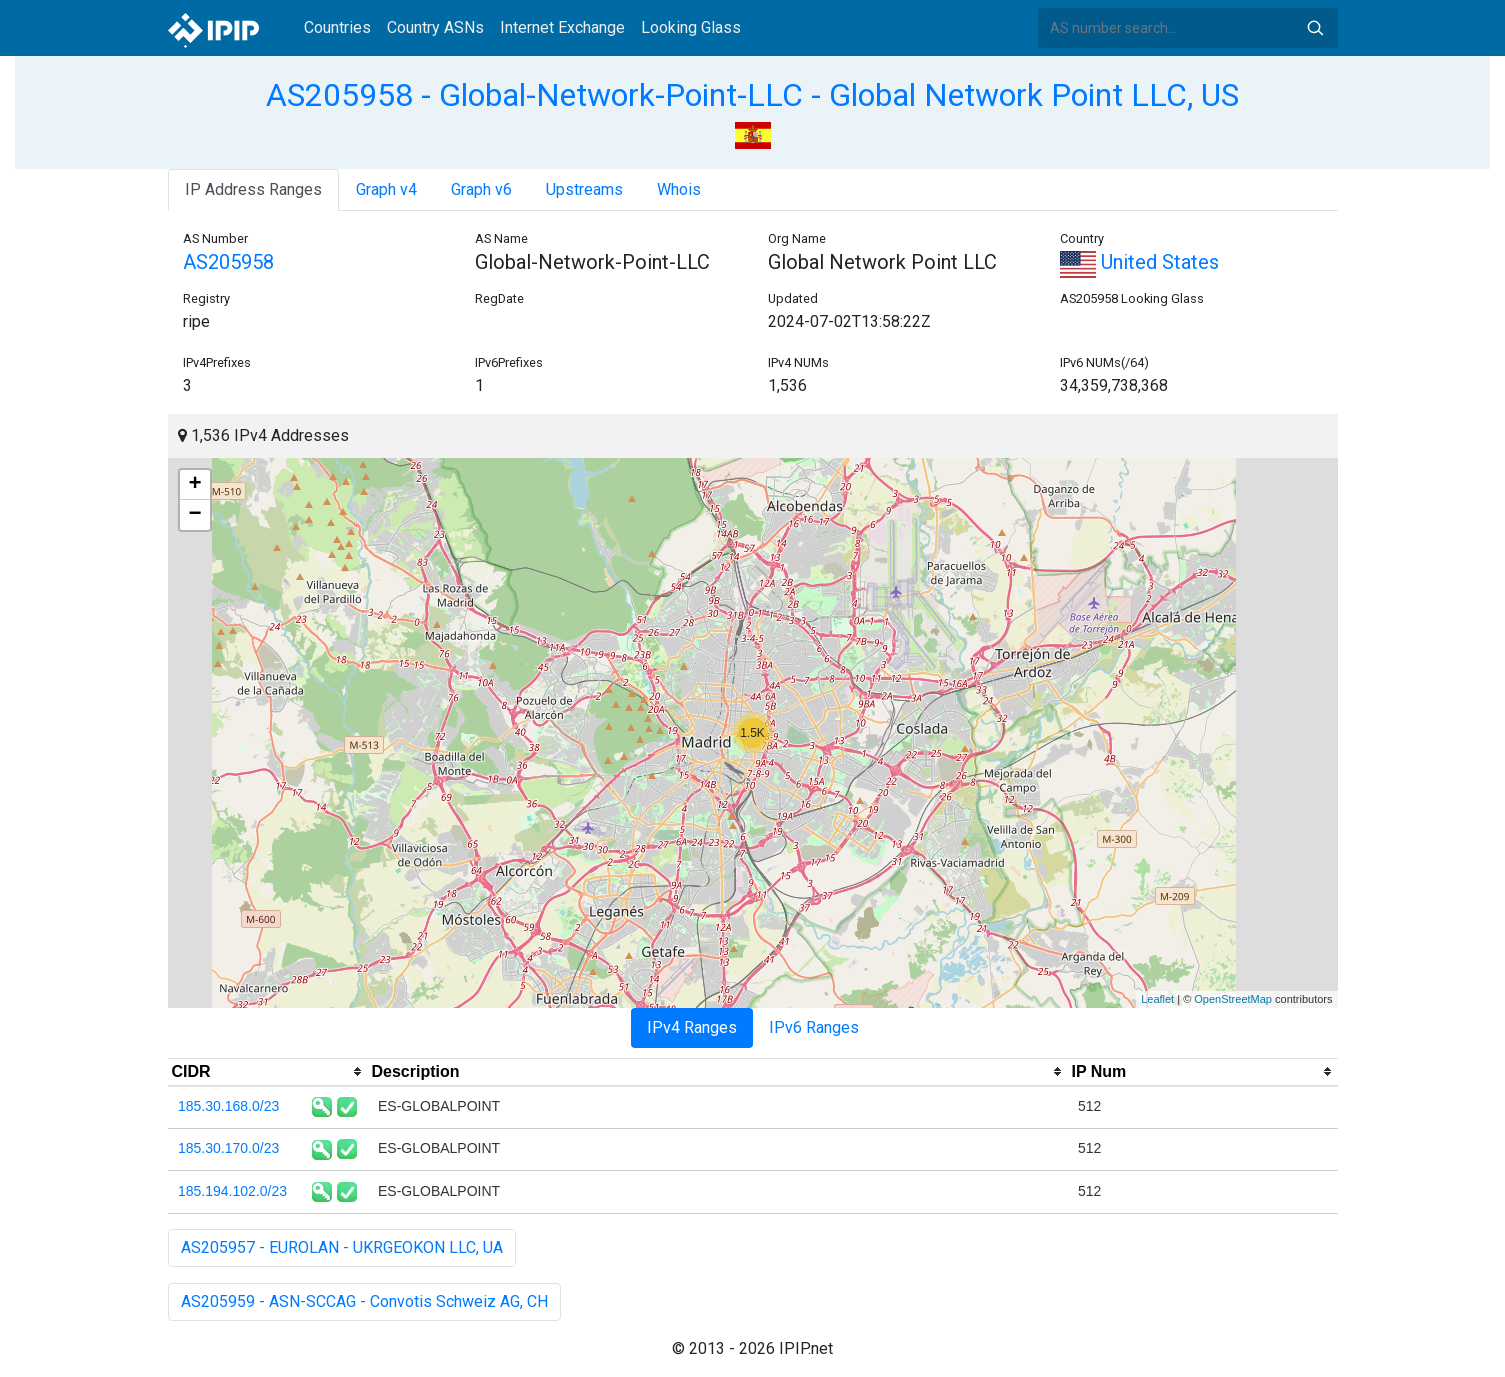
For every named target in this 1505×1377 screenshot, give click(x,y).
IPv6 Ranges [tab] (814, 1027)
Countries (337, 27)
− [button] (194, 515)
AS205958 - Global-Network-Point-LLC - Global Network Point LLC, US (752, 95)
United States (1139, 262)
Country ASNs (435, 27)
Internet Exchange (562, 27)
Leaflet (1157, 999)
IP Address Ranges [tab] (253, 189)
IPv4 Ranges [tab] (692, 1027)
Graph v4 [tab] (386, 189)
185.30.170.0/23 (228, 1148)
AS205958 (228, 262)
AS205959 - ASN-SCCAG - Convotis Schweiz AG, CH (364, 1301)
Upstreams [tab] (584, 189)
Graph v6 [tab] (481, 189)
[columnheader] (268, 1072)
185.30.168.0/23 (228, 1106)
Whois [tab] (679, 189)
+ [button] (194, 485)
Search (1315, 28)
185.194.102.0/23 (232, 1191)
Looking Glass (691, 27)
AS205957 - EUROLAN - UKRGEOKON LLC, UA (342, 1247)
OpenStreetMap (1233, 999)
